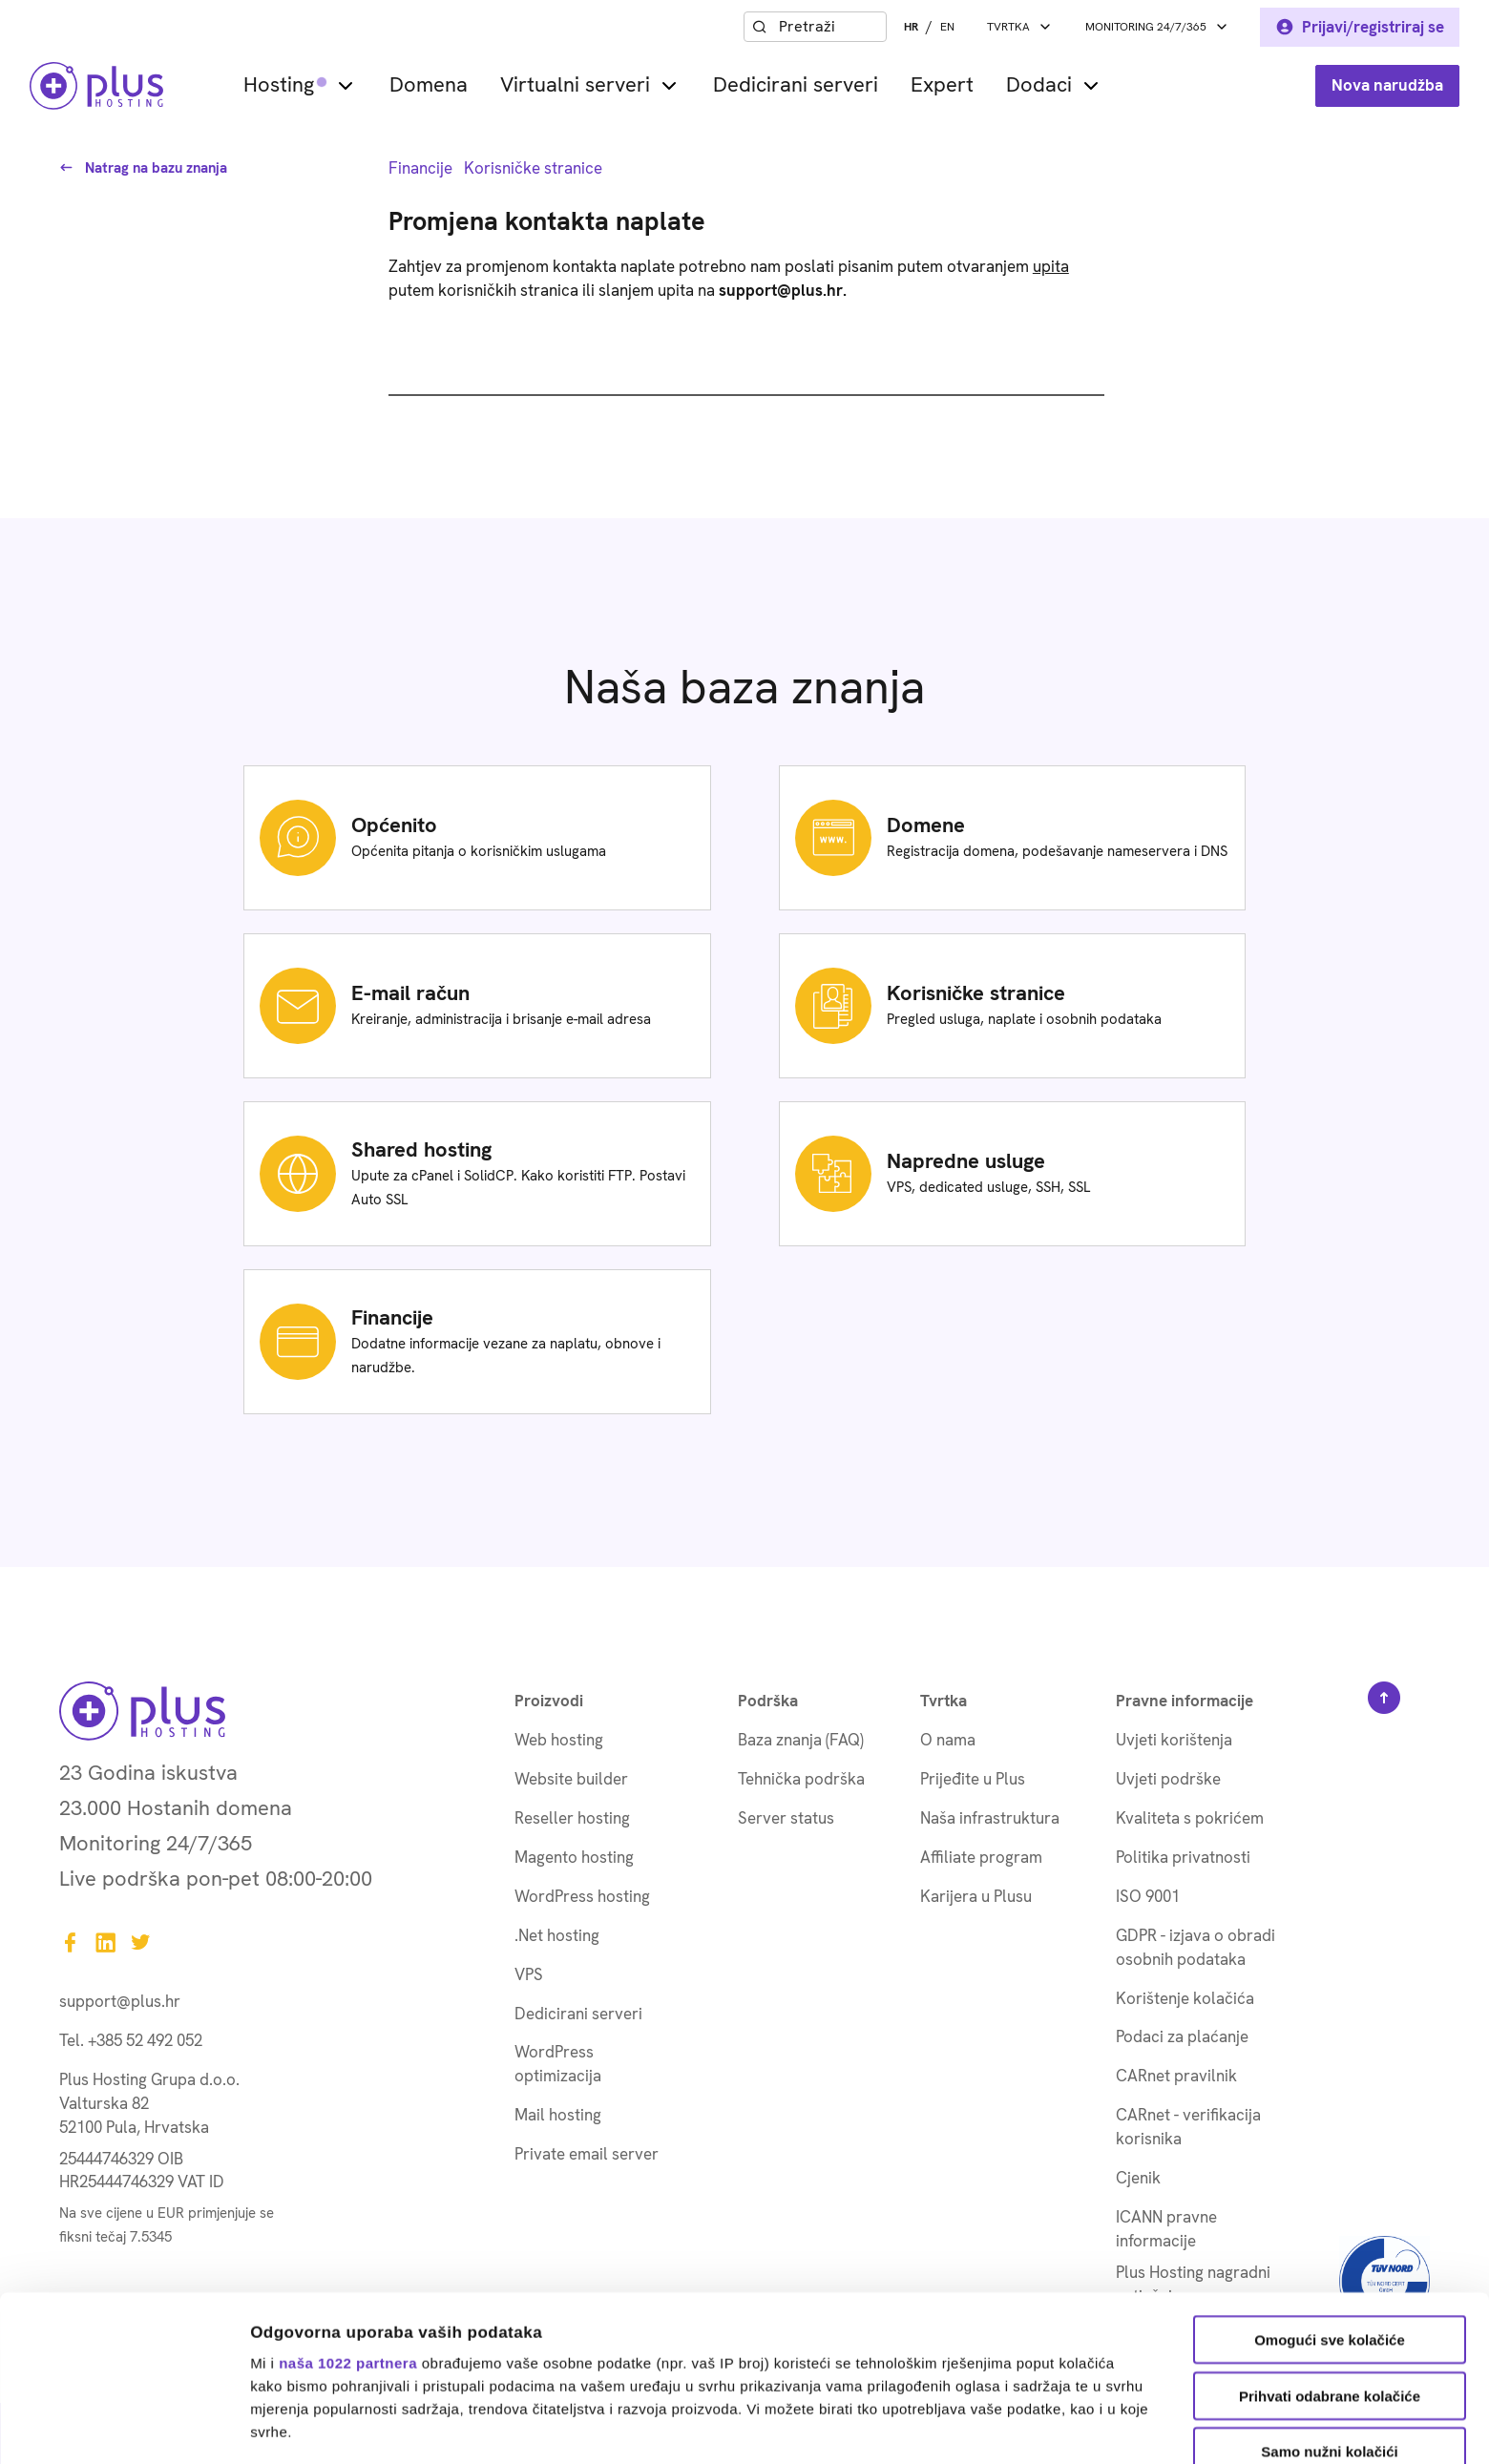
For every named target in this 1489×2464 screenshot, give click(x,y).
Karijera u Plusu (976, 1896)
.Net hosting (556, 1935)
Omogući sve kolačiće (1329, 2185)
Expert (942, 85)
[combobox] (828, 26)
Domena (428, 85)
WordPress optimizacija (557, 2063)
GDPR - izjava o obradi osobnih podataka (1195, 1947)
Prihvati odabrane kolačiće (1329, 2240)
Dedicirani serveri (795, 85)
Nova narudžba (1387, 84)
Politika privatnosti (1183, 1857)
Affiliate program (981, 1857)
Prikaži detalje (989, 2426)
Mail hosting (557, 2114)
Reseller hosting (572, 1817)
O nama (947, 1739)
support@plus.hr (119, 2001)
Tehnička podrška (801, 1778)
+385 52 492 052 (145, 2040)
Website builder (571, 1778)
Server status (786, 1817)
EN (947, 26)
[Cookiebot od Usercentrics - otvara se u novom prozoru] (123, 2426)
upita (1051, 266)
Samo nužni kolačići (1329, 2296)
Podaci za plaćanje (1182, 2036)
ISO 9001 (1148, 1896)
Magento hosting (574, 1857)
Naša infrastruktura (989, 1817)
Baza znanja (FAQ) (801, 1739)
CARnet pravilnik (1176, 2075)
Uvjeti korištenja (1174, 1739)
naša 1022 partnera (348, 2207)
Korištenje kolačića (1185, 1998)
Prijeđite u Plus (972, 1778)
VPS (528, 1974)
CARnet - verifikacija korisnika (1188, 2126)
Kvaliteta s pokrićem (1190, 1817)
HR (911, 26)
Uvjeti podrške (1168, 1778)
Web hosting (558, 1739)
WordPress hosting (582, 1896)
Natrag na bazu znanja (143, 167)
